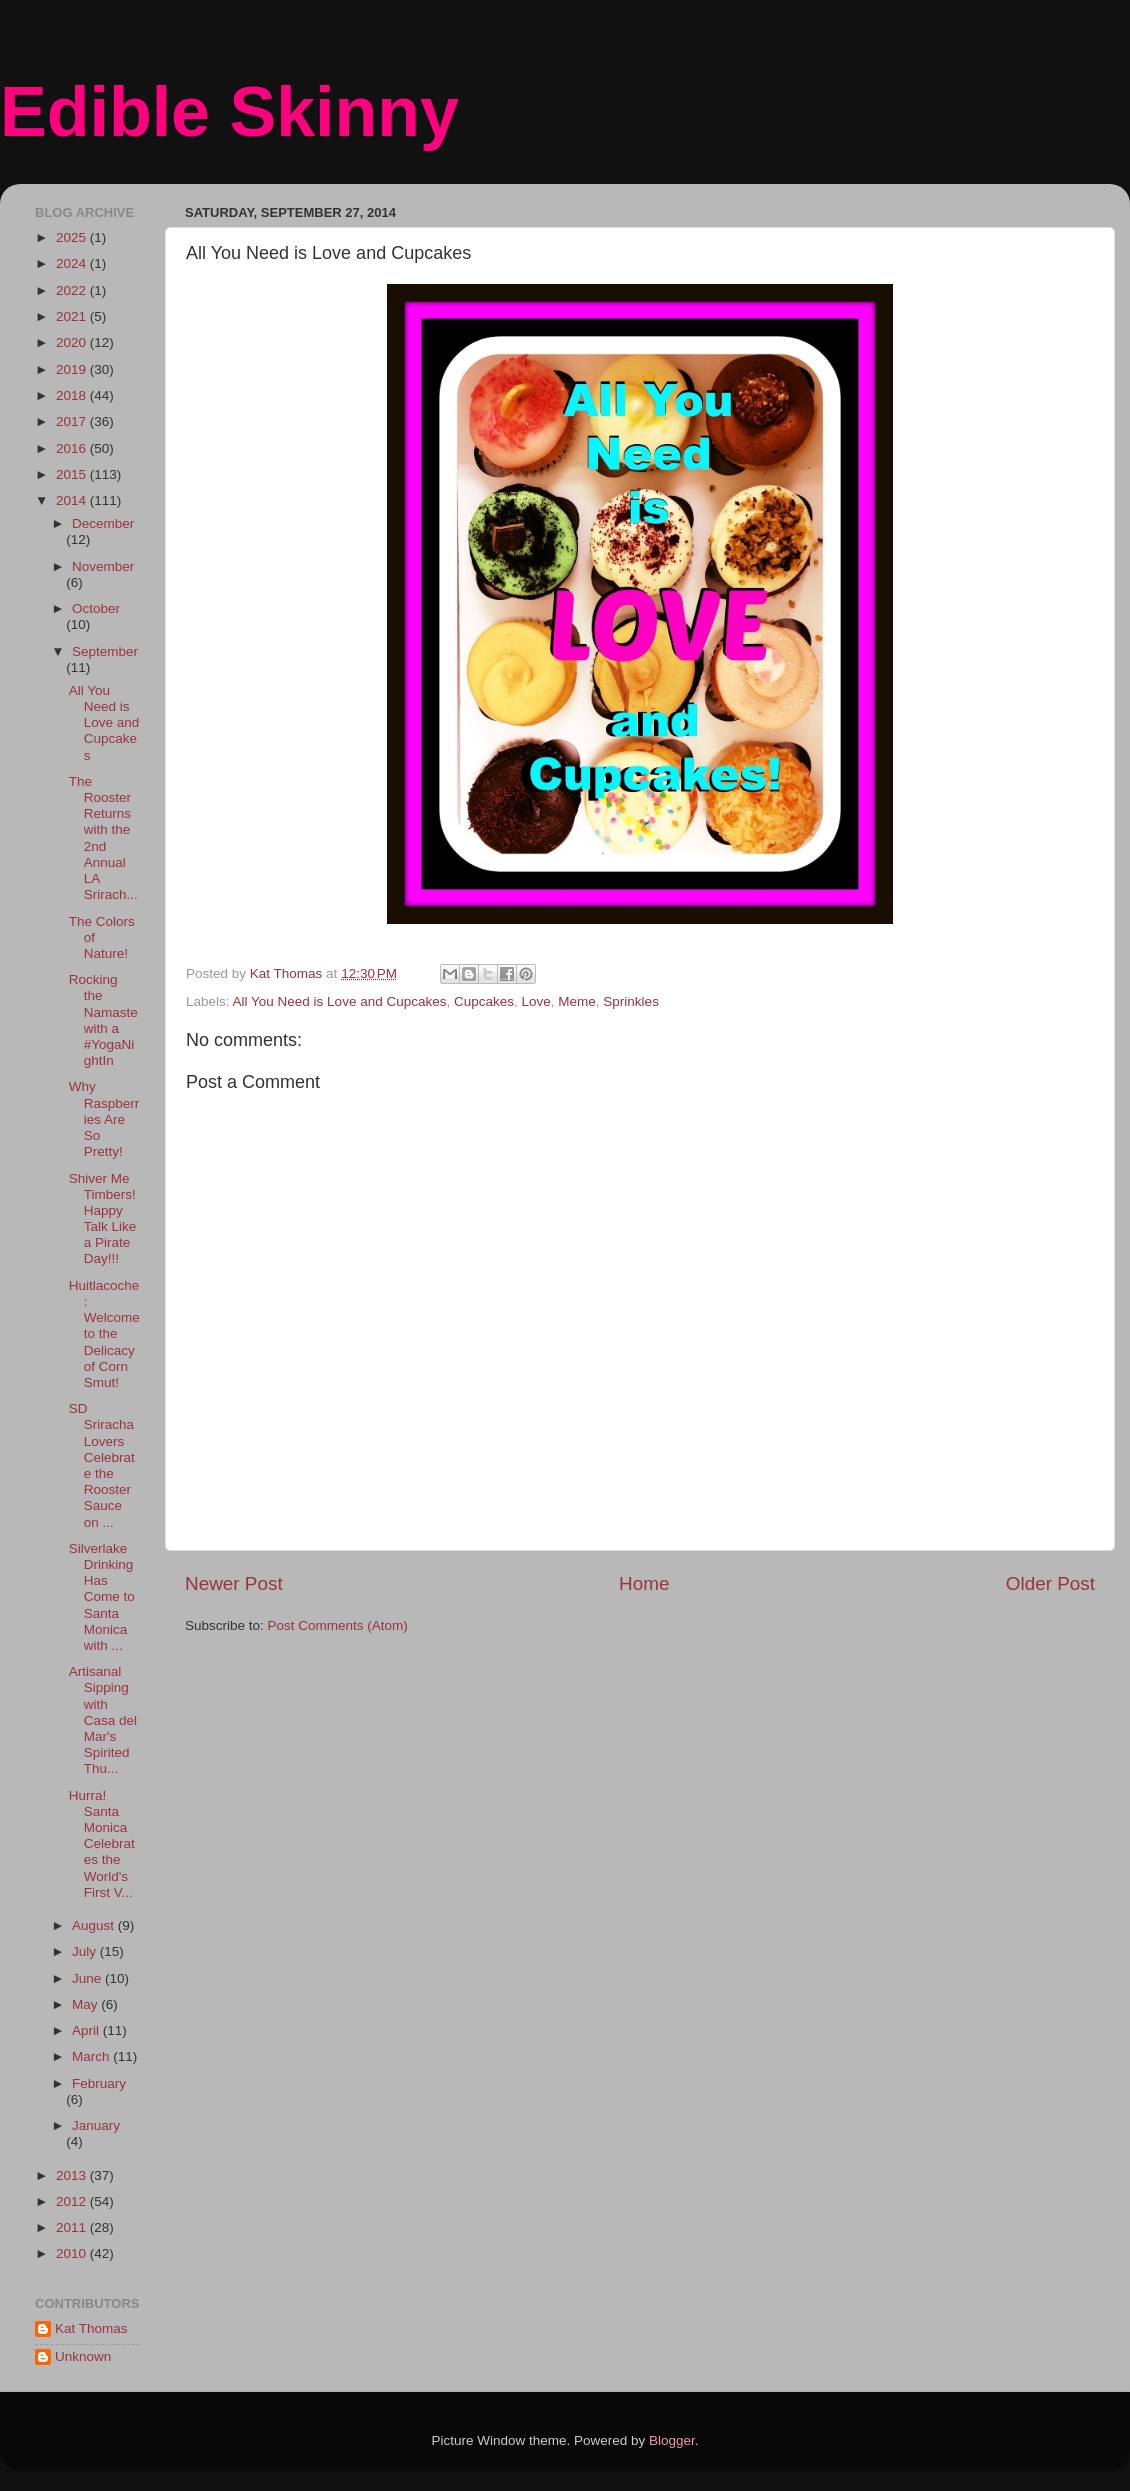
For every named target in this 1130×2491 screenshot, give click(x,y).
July (86, 1951)
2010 (73, 2253)
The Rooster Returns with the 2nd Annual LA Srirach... (103, 838)
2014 (73, 500)
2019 (73, 369)
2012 (73, 2201)
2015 (73, 474)
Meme (577, 1001)
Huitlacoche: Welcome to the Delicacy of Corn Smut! (104, 1334)
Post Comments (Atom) (338, 1625)
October (96, 608)
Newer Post (234, 1583)
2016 (73, 448)
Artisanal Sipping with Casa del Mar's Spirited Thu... (103, 1720)
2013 (73, 2175)
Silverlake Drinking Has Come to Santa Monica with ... (102, 1597)
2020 (73, 342)
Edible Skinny (229, 112)
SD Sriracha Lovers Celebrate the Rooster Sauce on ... (102, 1465)
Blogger (672, 2440)
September (105, 651)
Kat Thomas (91, 2328)
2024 (73, 263)
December (103, 523)
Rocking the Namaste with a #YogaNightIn (103, 1020)
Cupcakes (484, 1001)
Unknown (83, 2356)
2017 (73, 421)
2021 (73, 316)
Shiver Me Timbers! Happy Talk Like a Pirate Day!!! (103, 1219)
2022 (73, 290)
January (96, 2125)
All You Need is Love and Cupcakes (340, 1001)
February (99, 2083)
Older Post (1050, 1583)
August (95, 1925)
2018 (73, 395)
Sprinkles (631, 1001)
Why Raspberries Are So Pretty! (104, 1119)
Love (536, 1001)
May (86, 2004)
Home (644, 1583)
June (88, 1978)
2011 (73, 2227)
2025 (73, 237)
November (103, 566)
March (92, 2056)
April (87, 2030)
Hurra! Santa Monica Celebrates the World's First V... (102, 1844)
